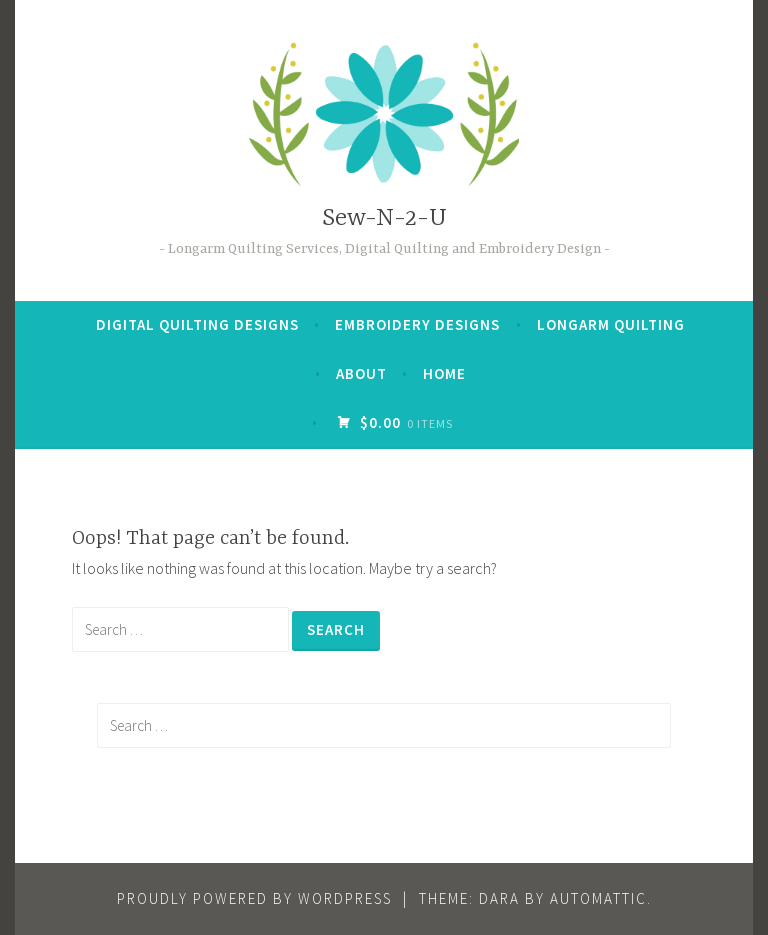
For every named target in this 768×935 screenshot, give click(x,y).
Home (444, 373)
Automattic (598, 898)
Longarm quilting (611, 324)
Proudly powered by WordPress (254, 898)
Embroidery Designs (417, 324)
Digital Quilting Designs (197, 324)
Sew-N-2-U (384, 218)
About (361, 373)
